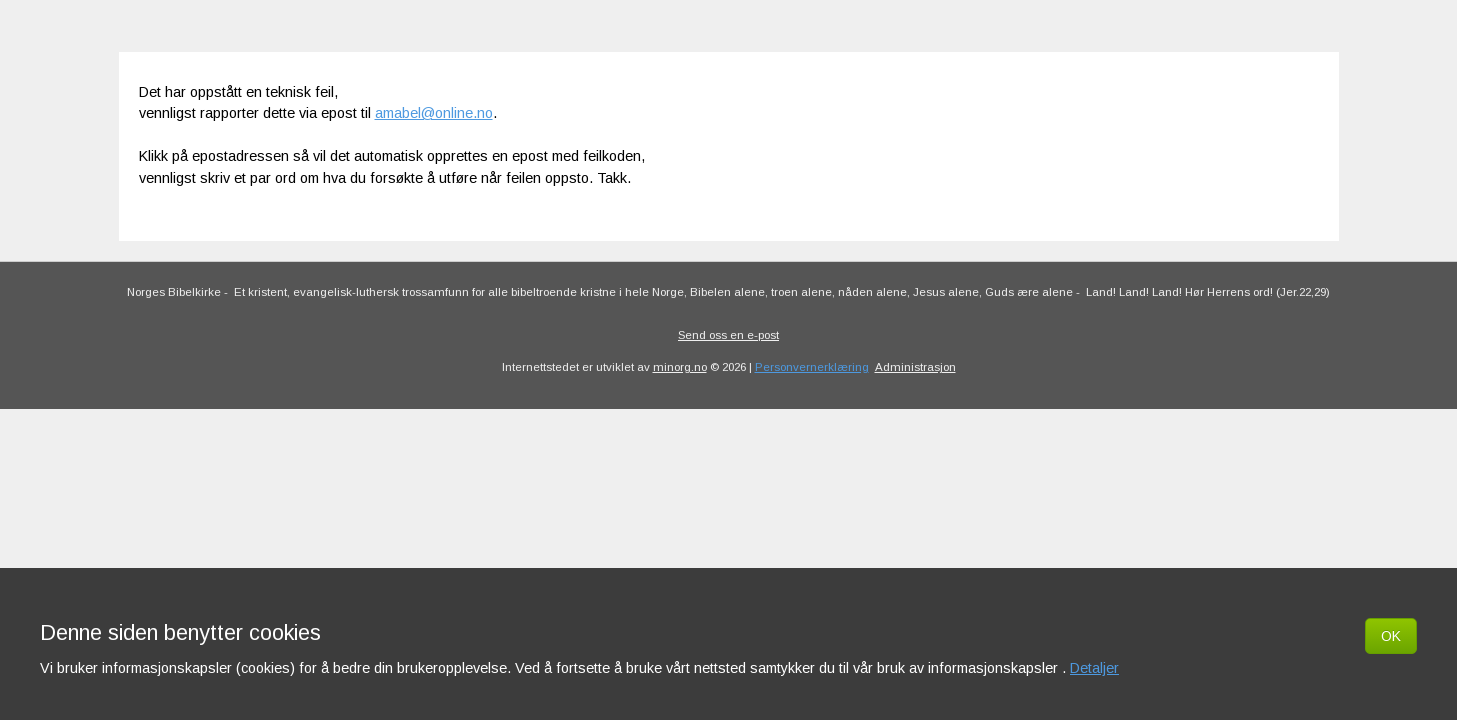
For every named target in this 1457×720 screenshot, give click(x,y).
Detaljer (1094, 668)
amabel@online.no (434, 113)
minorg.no (680, 367)
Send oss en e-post (728, 335)
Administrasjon (915, 367)
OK (1391, 636)
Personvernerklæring (812, 367)
